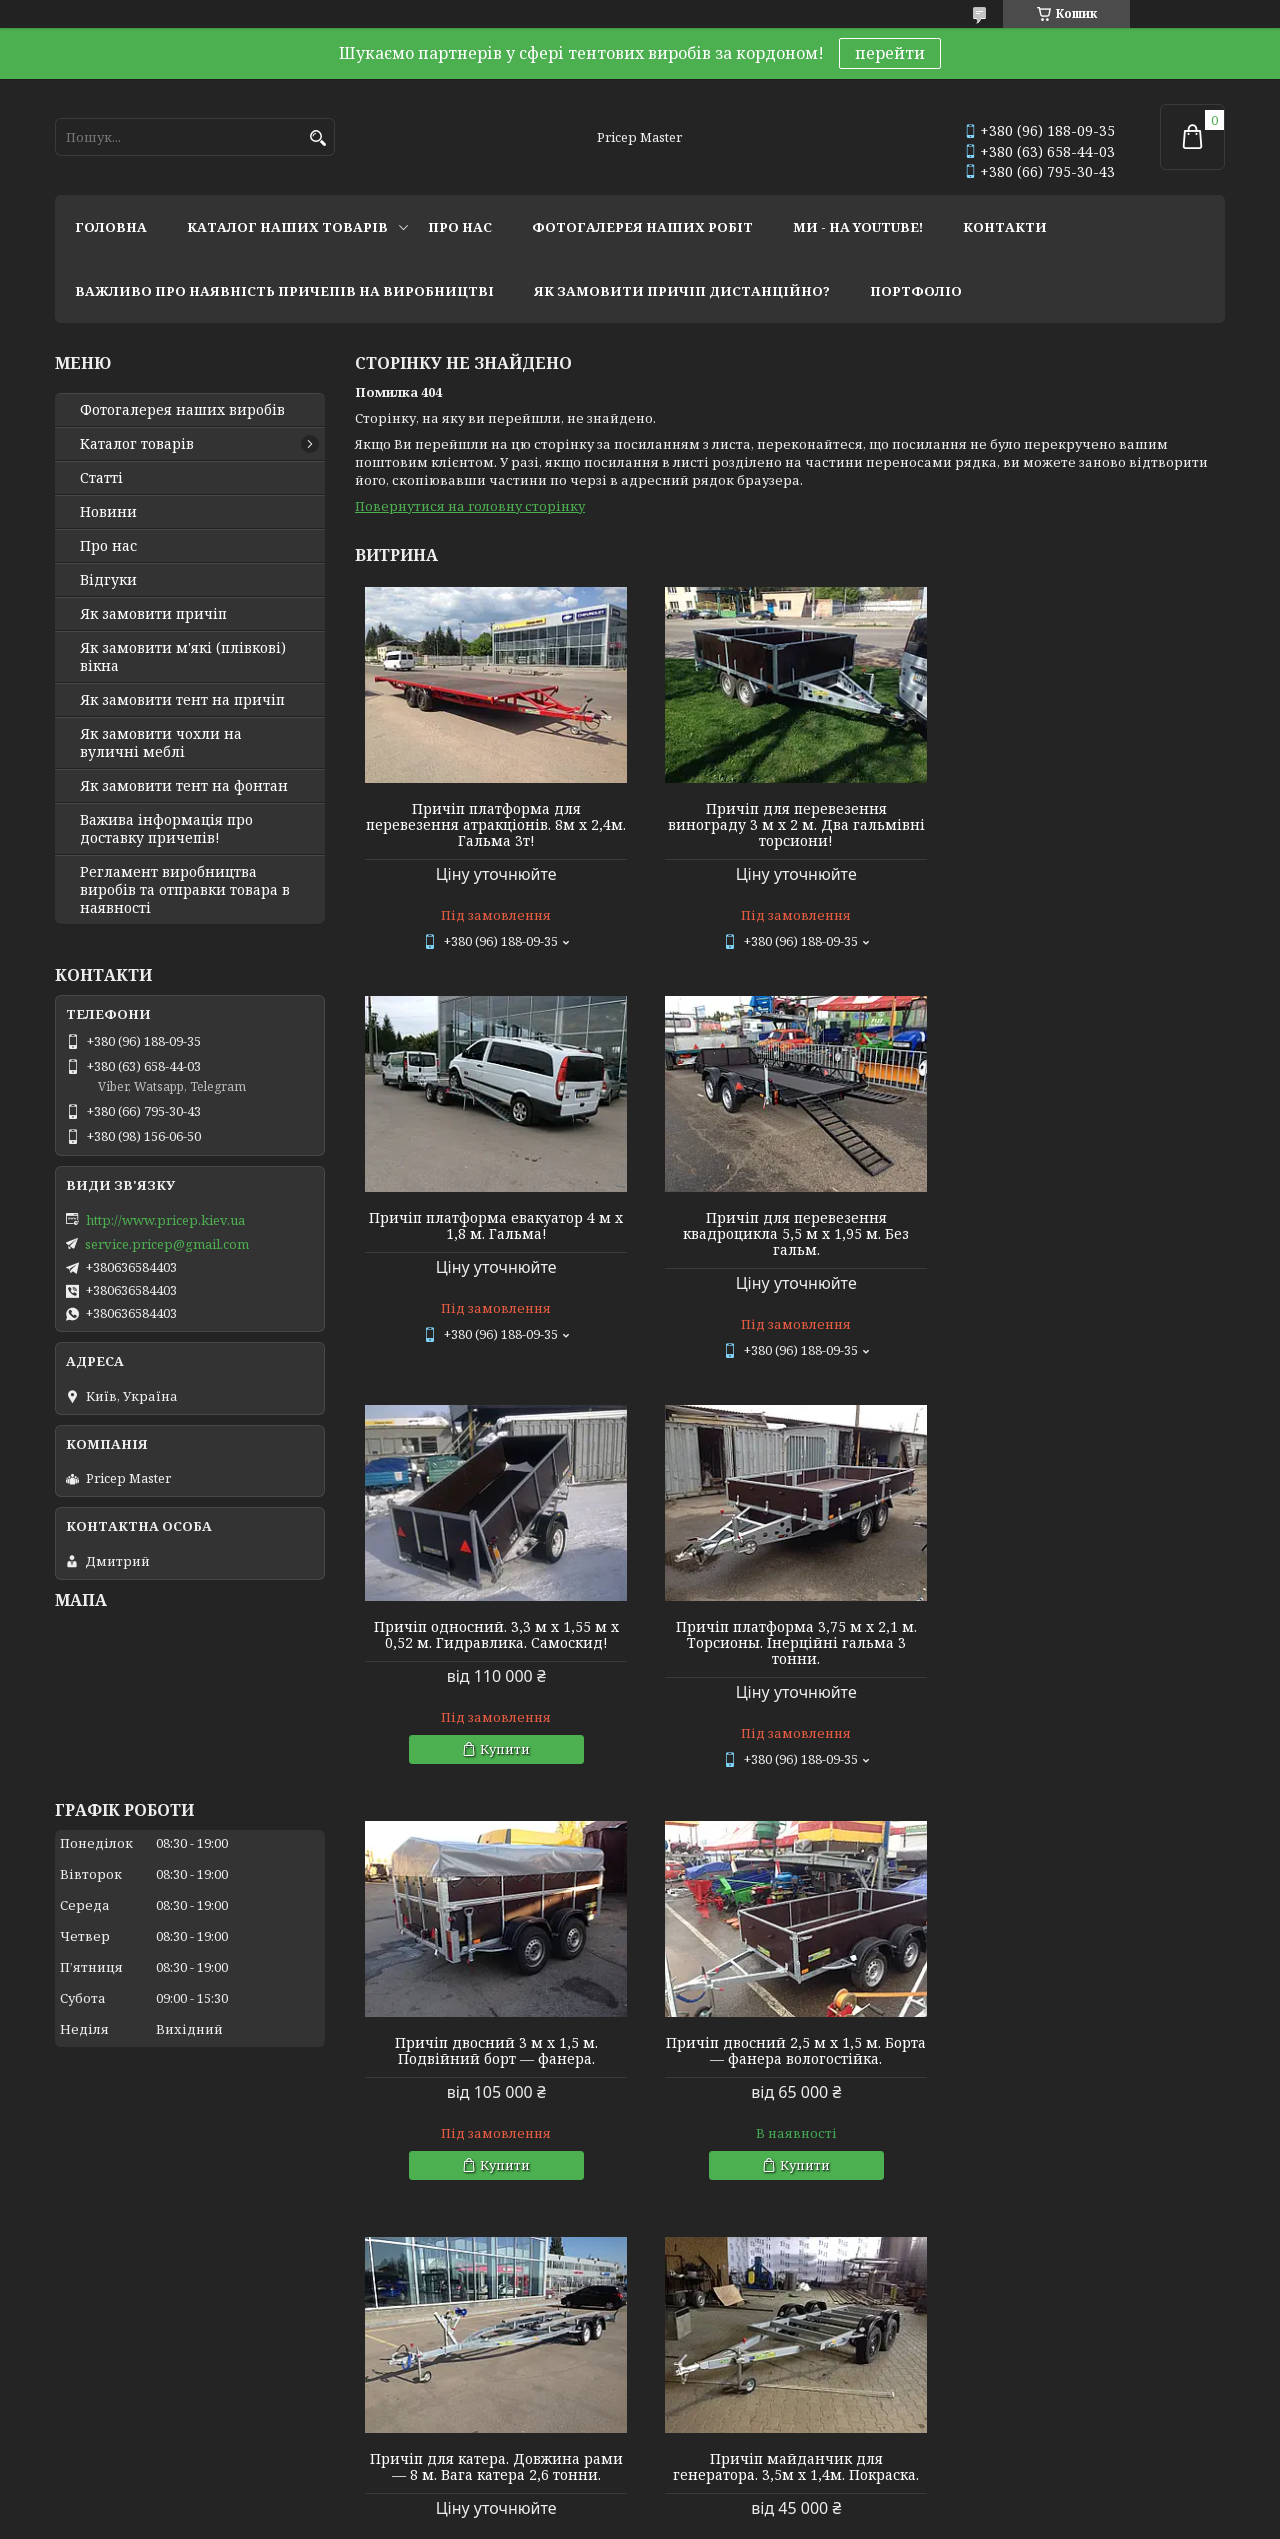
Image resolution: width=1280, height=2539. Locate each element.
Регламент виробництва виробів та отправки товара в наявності (185, 890)
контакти (1005, 227)
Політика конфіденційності (780, 2519)
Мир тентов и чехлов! (129, 2381)
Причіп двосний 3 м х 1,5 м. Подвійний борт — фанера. (494, 1642)
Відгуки (108, 580)
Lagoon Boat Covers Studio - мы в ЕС (169, 2408)
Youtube (377, 2381)
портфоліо (916, 291)
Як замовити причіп (153, 614)
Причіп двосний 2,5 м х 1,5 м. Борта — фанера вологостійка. (789, 1642)
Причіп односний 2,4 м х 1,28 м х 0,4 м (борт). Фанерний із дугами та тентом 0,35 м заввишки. (790, 2066)
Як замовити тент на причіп (182, 700)
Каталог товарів (137, 444)
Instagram (383, 2354)
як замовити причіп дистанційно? (682, 291)
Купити (799, 1340)
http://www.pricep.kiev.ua (165, 1220)
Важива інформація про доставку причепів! (166, 829)
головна (111, 227)
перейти (890, 53)
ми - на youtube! (858, 227)
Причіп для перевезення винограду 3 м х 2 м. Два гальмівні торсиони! (789, 825)
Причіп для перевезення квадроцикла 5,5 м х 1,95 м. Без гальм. (494, 1234)
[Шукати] (317, 138)
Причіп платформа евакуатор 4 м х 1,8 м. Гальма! (1086, 817)
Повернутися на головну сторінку (470, 506)
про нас (460, 227)
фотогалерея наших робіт (642, 227)
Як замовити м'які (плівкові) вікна (183, 657)
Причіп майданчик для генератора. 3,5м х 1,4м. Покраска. (494, 2058)
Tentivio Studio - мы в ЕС (132, 2435)
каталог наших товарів (287, 227)
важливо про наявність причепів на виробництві (284, 291)
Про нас (108, 546)
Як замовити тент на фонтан (184, 786)
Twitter (374, 2408)
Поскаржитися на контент (588, 2519)
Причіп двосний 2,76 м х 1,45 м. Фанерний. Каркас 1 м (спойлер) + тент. (1085, 2066)
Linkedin (379, 2435)
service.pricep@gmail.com (167, 1244)
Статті (101, 478)
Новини (108, 512)
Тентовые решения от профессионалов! (192, 2354)
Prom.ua (750, 2501)
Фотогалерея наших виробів (182, 410)
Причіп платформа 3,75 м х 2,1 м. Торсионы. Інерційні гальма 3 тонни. (1085, 1234)
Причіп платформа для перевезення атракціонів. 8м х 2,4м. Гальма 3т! (494, 825)
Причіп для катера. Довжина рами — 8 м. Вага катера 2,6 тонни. (1085, 1642)
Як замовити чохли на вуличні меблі (161, 743)
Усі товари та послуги (1132, 2251)
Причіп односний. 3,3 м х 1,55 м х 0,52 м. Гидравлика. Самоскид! (789, 1226)
